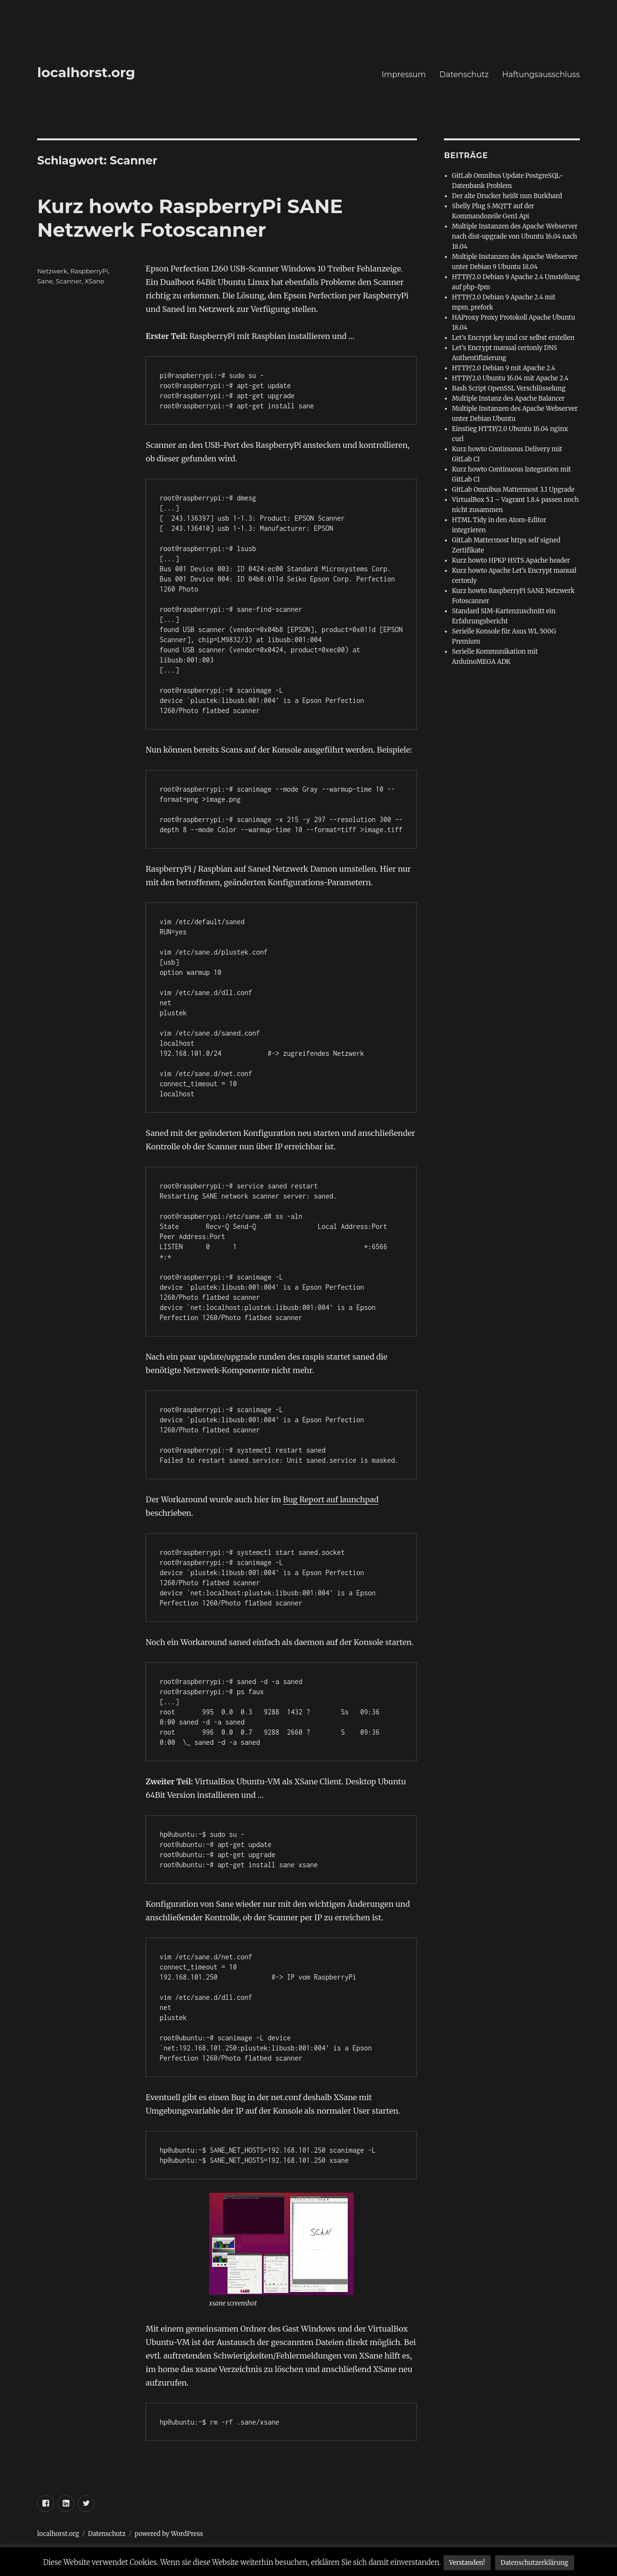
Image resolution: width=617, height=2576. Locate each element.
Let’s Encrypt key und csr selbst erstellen (513, 338)
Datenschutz (464, 74)
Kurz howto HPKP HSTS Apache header (511, 560)
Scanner (69, 281)
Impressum (404, 74)
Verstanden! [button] (467, 2563)
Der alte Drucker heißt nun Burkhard (507, 196)
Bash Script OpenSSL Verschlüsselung (508, 388)
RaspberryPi (89, 271)
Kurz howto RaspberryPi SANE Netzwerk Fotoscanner (190, 218)
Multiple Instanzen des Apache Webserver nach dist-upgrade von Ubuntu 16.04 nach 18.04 (515, 236)
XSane (94, 281)
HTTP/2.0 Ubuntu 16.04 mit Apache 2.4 (510, 378)
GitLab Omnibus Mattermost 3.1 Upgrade (513, 490)
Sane (45, 281)
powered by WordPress (168, 2534)
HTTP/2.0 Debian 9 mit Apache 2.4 (503, 368)
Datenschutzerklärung (534, 2563)
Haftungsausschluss (541, 74)
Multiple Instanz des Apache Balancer (508, 398)
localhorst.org (86, 72)
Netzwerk (52, 271)
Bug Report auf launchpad (330, 1499)
